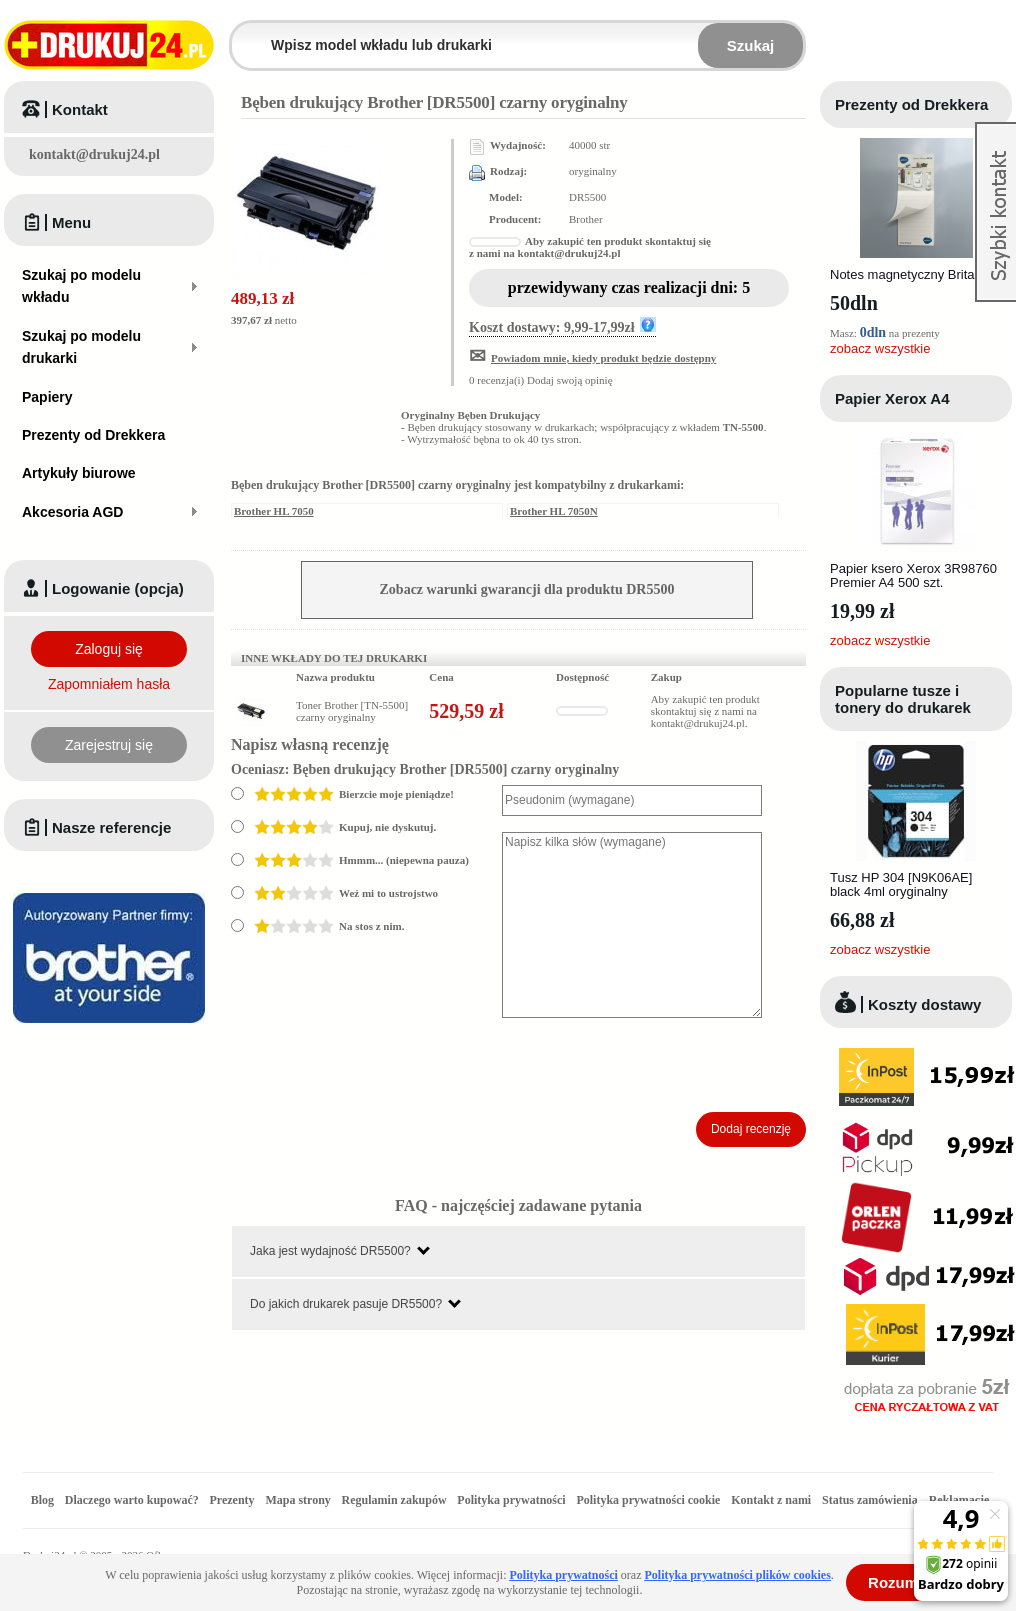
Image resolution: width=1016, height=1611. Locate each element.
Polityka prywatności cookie (648, 1500)
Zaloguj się (109, 649)
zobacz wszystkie (880, 348)
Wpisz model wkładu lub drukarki (244, 33)
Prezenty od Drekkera (911, 104)
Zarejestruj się (109, 745)
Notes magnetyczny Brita (902, 274)
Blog (42, 1500)
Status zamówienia (871, 1500)
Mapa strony (297, 1500)
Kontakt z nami (771, 1500)
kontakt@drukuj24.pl (94, 154)
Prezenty (232, 1500)
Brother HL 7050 (274, 511)
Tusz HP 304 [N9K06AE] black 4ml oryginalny (901, 884)
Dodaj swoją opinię (570, 380)
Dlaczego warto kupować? (132, 1500)
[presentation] (654, 1065)
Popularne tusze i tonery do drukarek (903, 699)
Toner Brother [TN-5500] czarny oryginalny (352, 711)
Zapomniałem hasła (109, 684)
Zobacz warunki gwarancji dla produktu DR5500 (527, 589)
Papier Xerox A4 (892, 398)
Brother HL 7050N (554, 511)
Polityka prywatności (511, 1500)
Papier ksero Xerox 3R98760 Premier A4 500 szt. (913, 575)
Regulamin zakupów (394, 1500)
